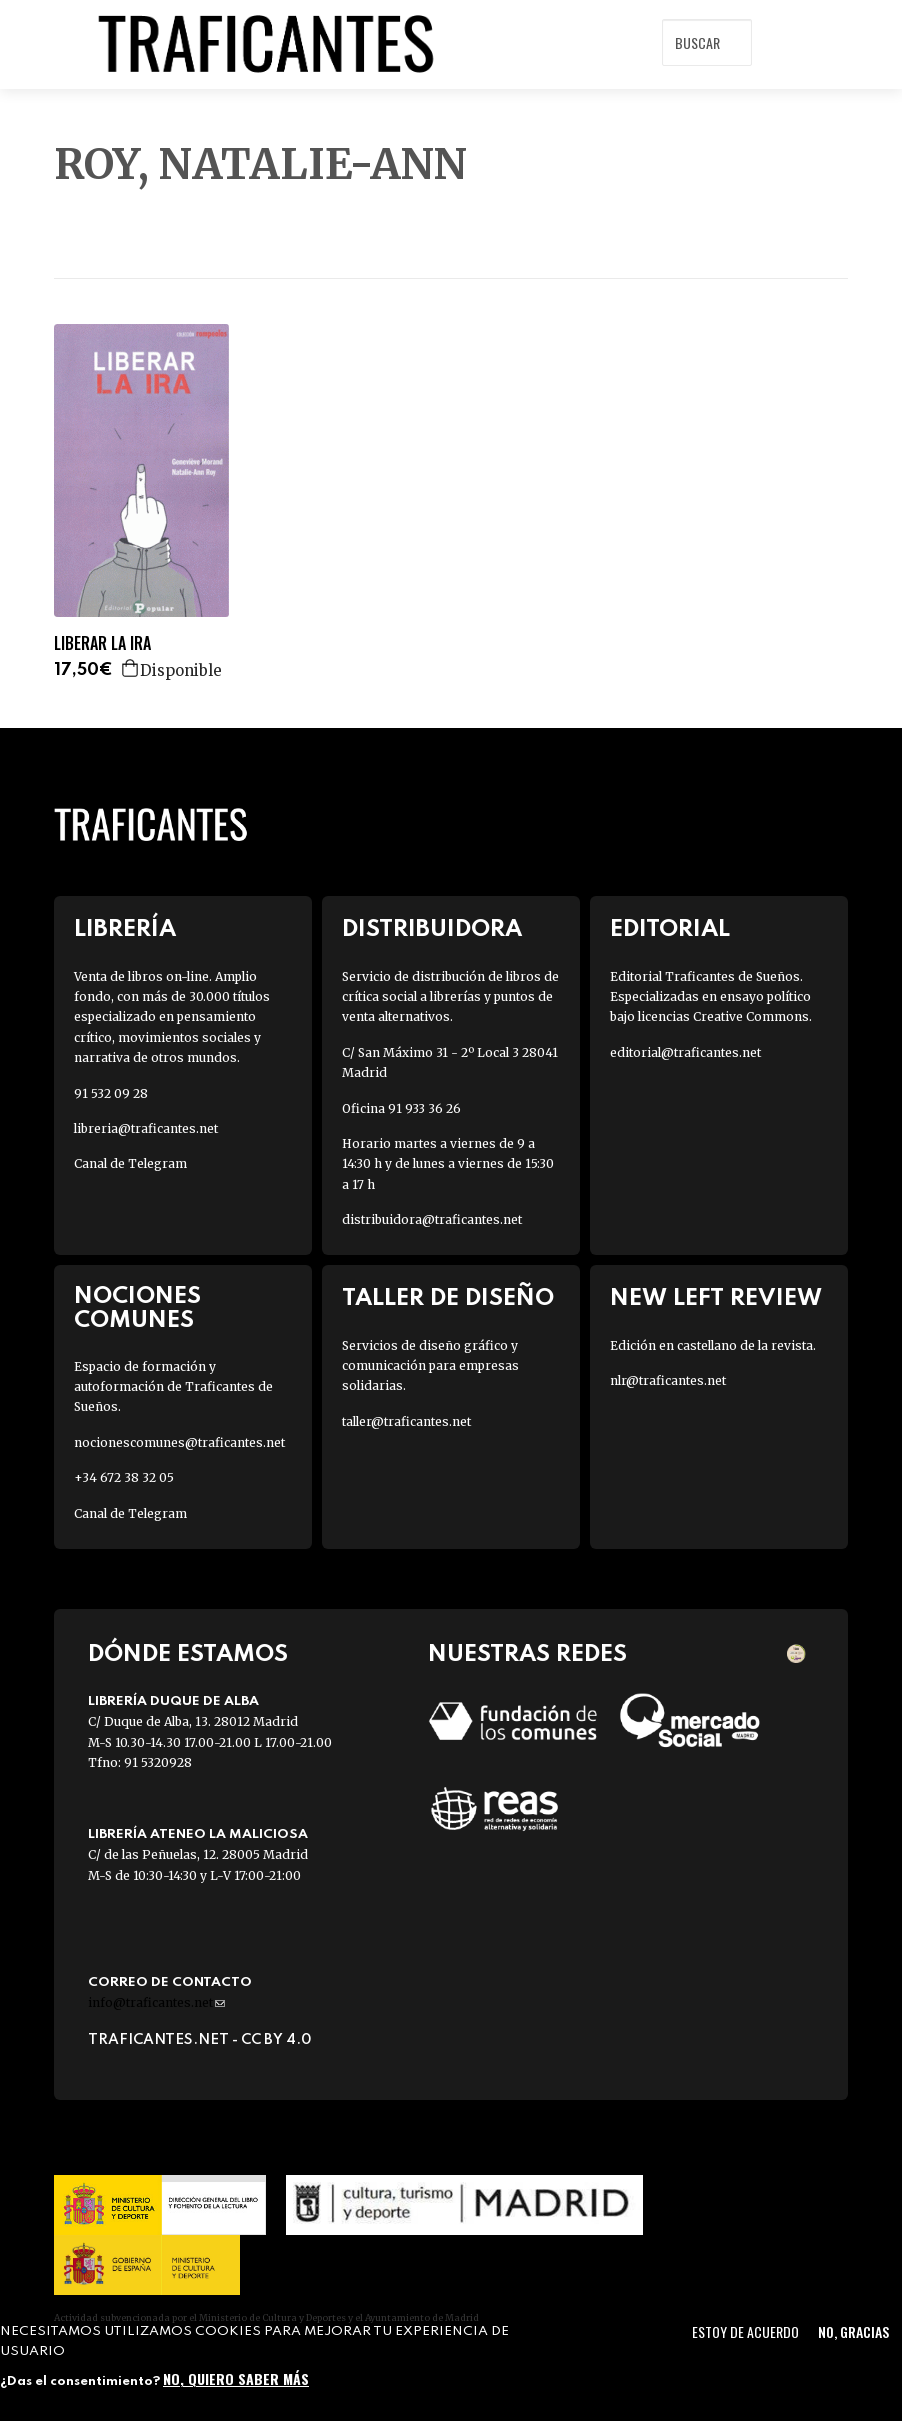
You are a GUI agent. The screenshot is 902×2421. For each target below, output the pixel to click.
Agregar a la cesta (131, 668)
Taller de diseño (448, 1298)
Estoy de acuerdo (745, 2331)
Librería (125, 929)
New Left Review (716, 1298)
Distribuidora (432, 929)
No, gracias (853, 2331)
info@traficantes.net (156, 2002)
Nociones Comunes (137, 1308)
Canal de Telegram (130, 1163)
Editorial (670, 929)
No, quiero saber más (236, 2378)
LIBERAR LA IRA (102, 643)
